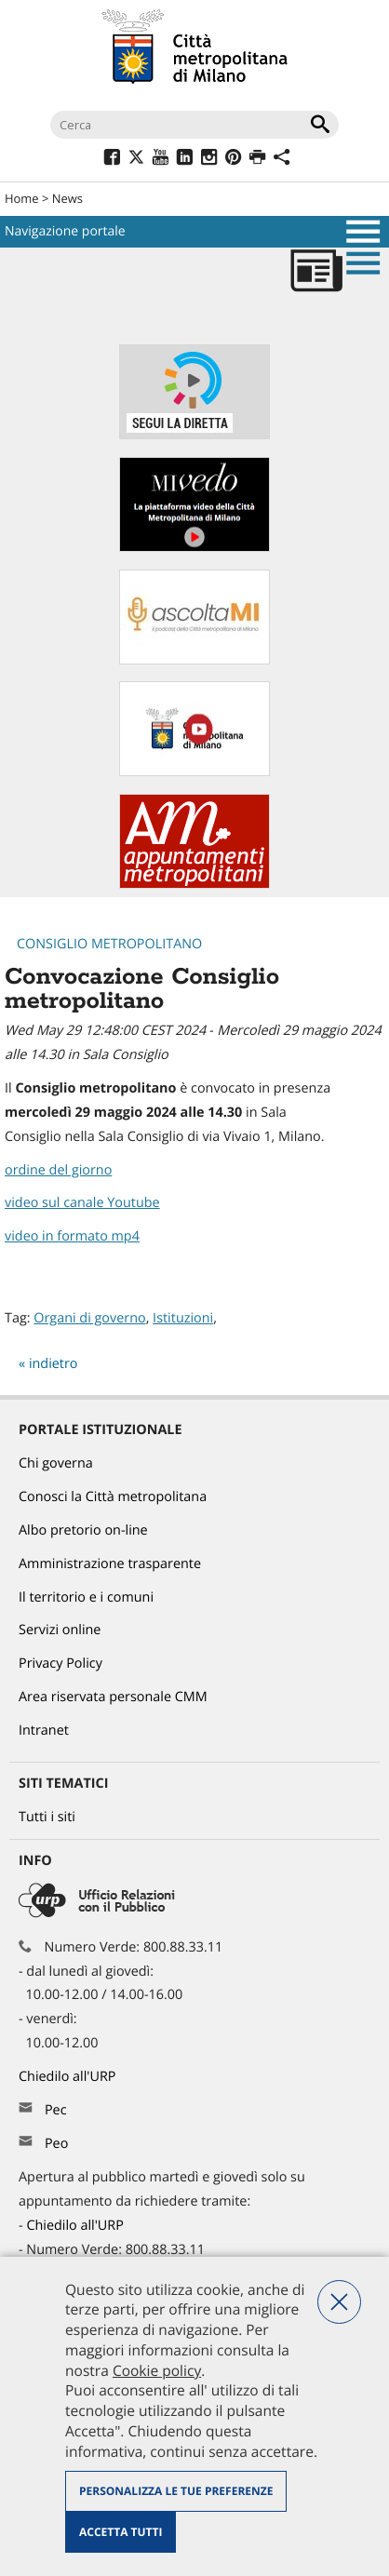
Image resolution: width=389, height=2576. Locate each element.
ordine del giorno (58, 1170)
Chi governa (56, 1463)
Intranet (44, 1730)
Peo (56, 2144)
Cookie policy (157, 2370)
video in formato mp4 (72, 1236)
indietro (53, 1364)
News (67, 198)
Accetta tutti (120, 2532)
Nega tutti (339, 2302)
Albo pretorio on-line (83, 1530)
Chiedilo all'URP (69, 2077)
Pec (56, 2110)
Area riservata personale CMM (113, 1697)
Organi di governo (89, 1318)
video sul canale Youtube (82, 1203)
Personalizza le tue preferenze (176, 2491)
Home (22, 198)
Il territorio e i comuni (86, 1597)
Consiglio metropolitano (109, 944)
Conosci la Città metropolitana (113, 1497)
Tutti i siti (47, 1817)
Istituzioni (183, 1318)
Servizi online (60, 1630)
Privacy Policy (60, 1663)
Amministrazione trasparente (110, 1564)
